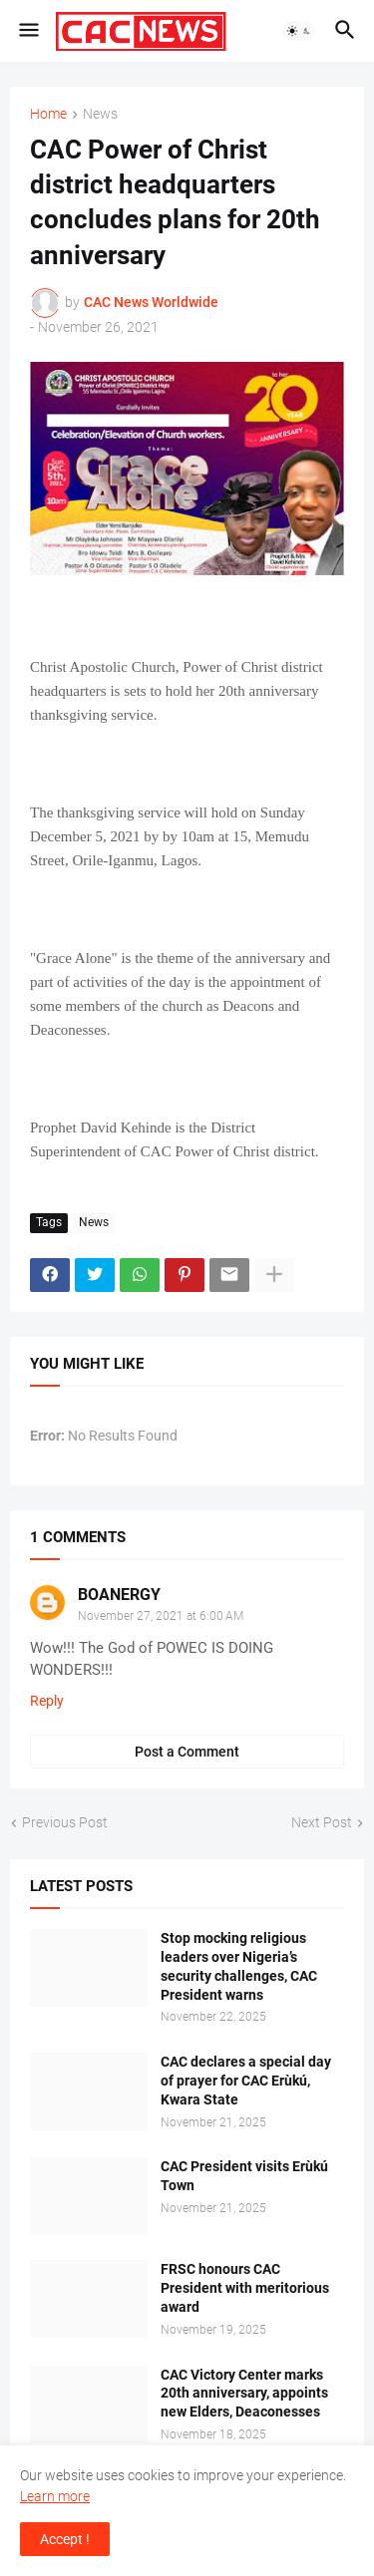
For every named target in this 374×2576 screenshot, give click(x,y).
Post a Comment (187, 1752)
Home (48, 114)
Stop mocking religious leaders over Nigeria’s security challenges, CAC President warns (239, 1966)
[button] (27, 31)
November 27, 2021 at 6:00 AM (160, 1616)
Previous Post (65, 1822)
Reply (47, 1701)
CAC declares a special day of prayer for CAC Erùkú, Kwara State (246, 2080)
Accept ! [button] (65, 2539)
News (100, 114)
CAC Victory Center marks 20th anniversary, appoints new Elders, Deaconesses (244, 2393)
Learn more (55, 2496)
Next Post (321, 1822)
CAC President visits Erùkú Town (244, 2175)
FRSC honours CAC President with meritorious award (245, 2288)
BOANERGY (119, 1594)
